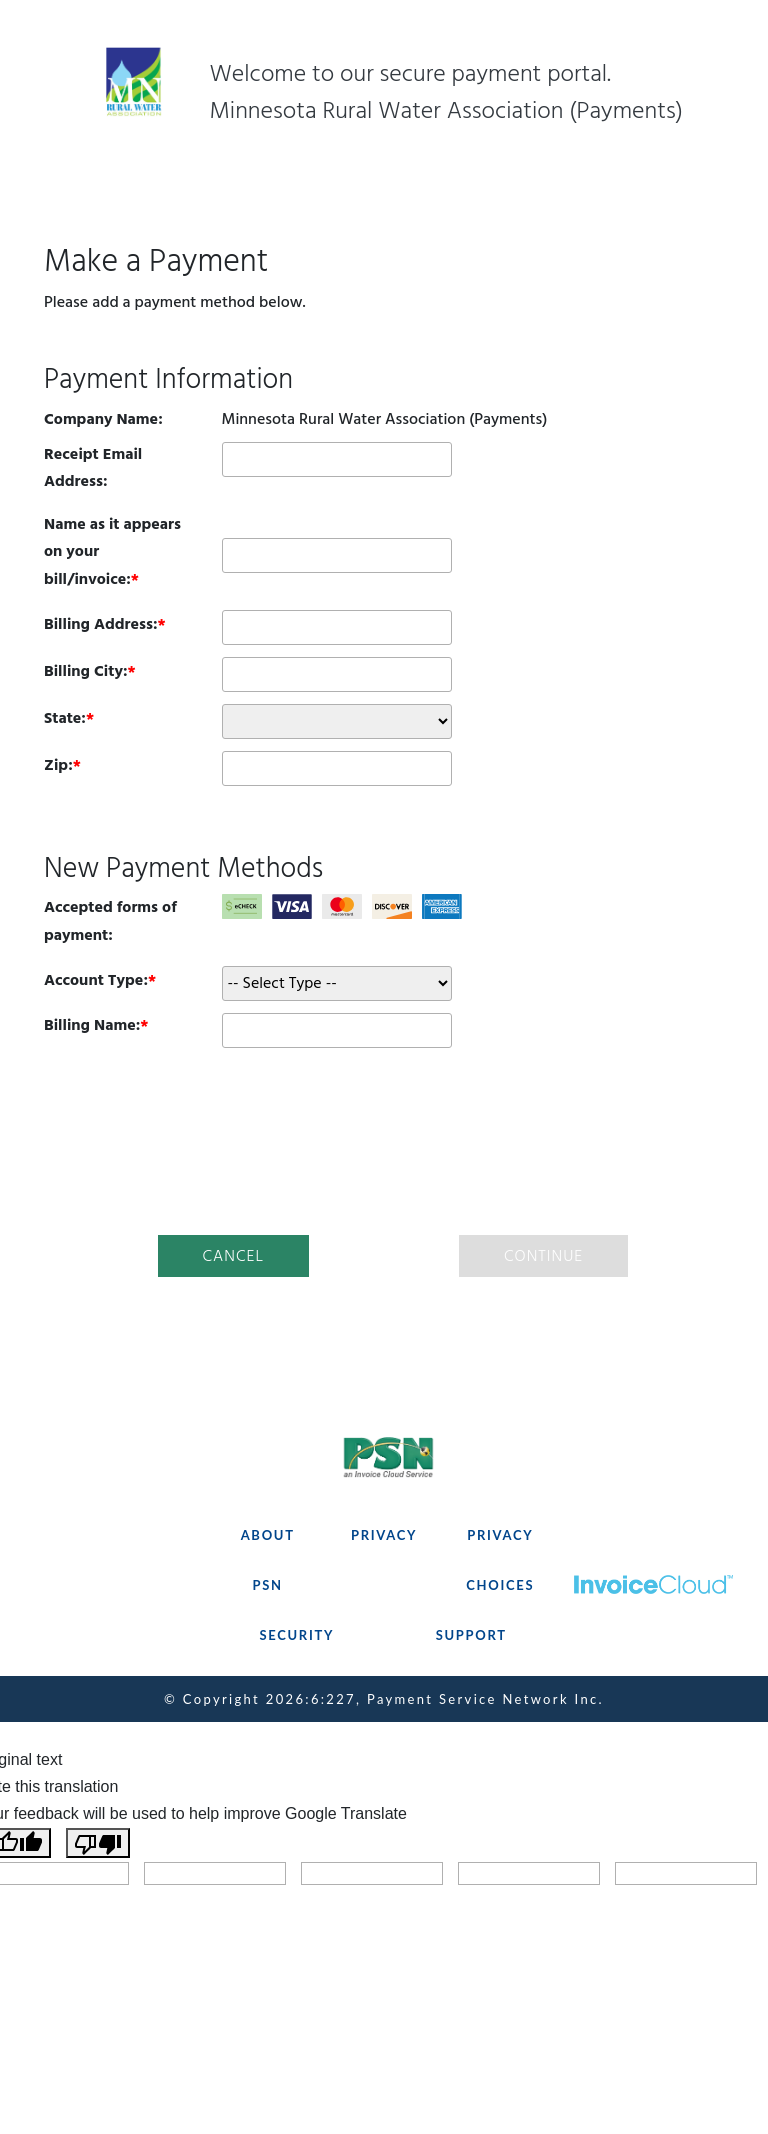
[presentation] (384, 1138)
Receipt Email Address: (93, 467)
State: (65, 718)
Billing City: (85, 671)
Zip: (58, 765)
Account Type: (96, 980)
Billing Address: (101, 624)
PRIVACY (384, 1535)
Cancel (233, 1256)
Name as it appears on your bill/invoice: (112, 551)
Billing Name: (92, 1025)
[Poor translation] (98, 1843)
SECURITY (296, 1635)
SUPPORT (471, 1635)
